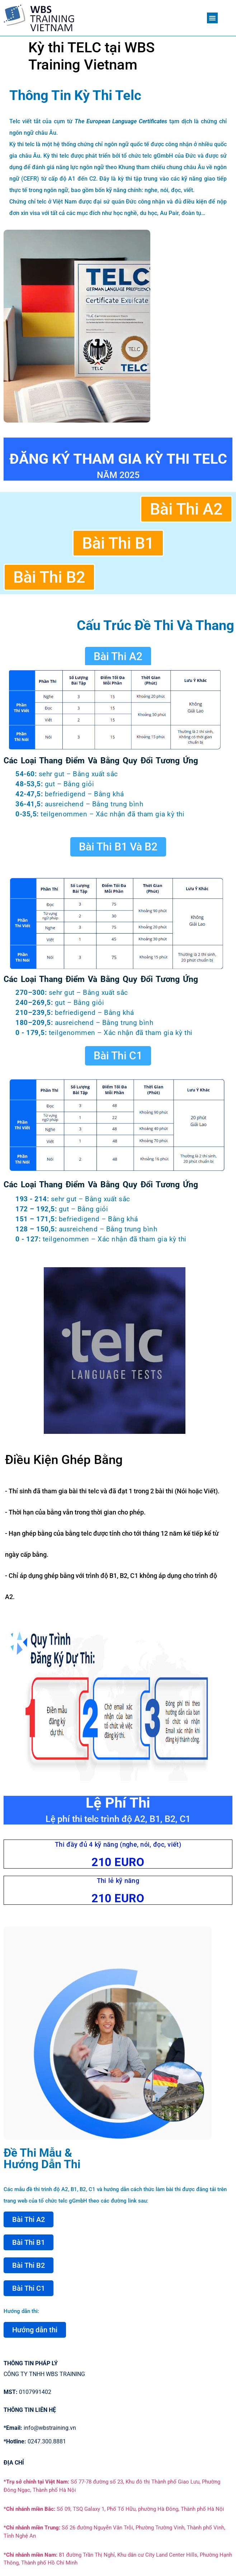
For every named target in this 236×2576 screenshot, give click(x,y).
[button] (212, 18)
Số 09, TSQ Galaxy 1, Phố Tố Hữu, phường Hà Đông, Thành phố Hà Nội (114, 2509)
